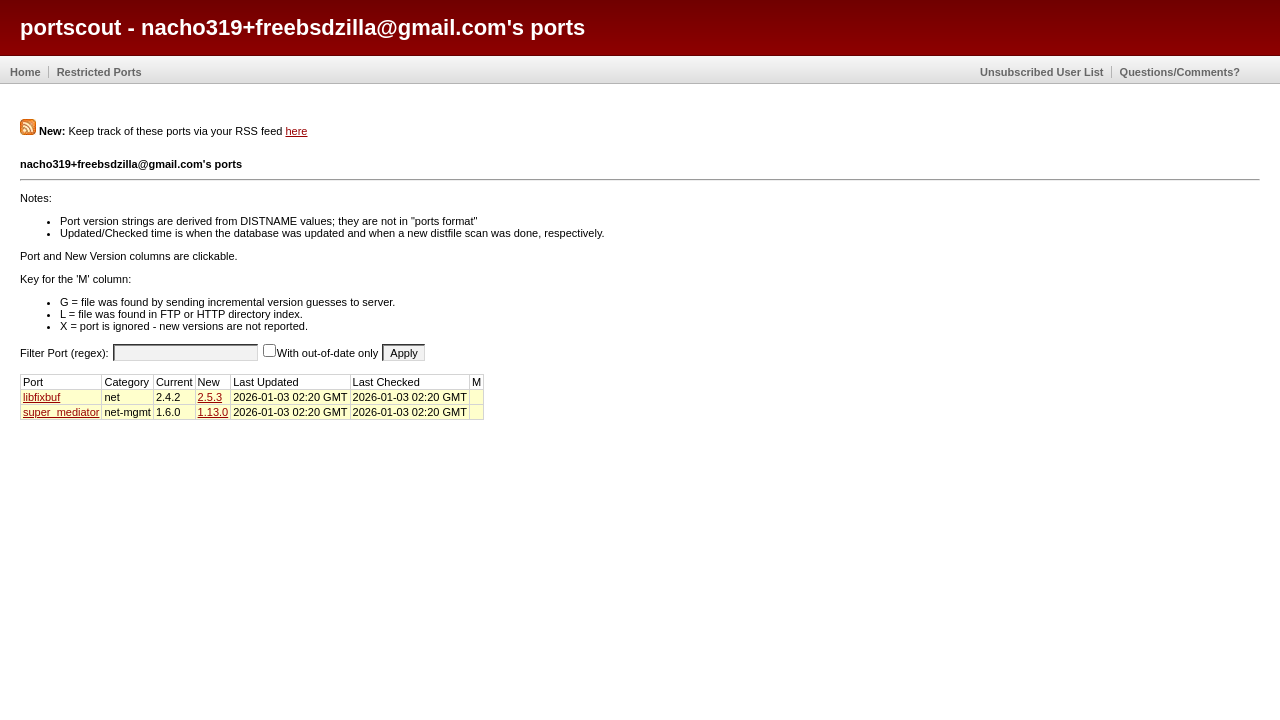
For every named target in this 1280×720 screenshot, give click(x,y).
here (296, 131)
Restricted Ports (99, 72)
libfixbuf (41, 397)
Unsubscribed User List (1041, 72)
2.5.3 (210, 397)
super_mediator (61, 412)
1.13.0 (213, 412)
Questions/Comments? (1180, 72)
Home (25, 72)
